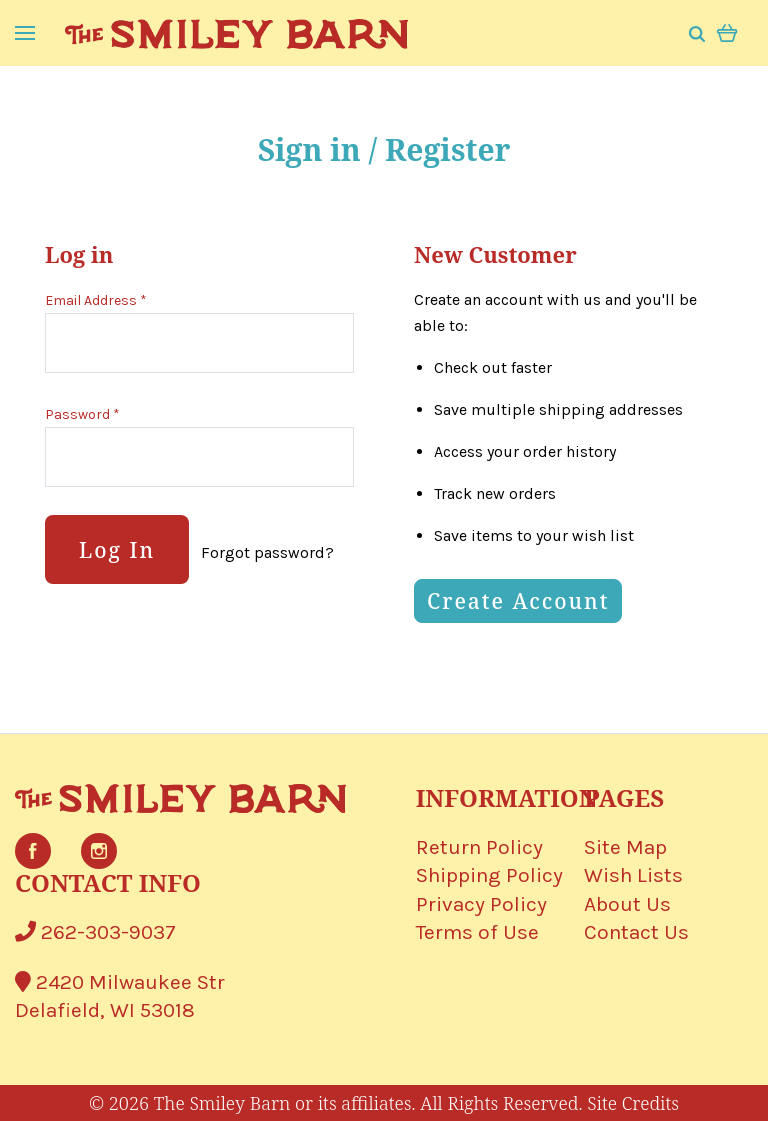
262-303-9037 (95, 932)
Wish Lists (633, 875)
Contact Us (636, 932)
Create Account (518, 601)
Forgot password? (267, 552)
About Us (627, 904)
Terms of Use (477, 932)
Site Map (625, 847)
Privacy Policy (481, 904)
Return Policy (479, 847)
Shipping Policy (489, 875)
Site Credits (633, 1103)
